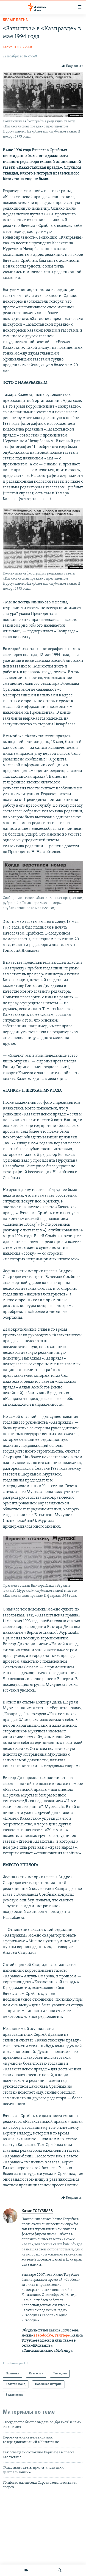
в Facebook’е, (43, 2335)
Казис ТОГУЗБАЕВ (17, 47)
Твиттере (62, 2335)
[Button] (72, 66)
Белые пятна (15, 20)
